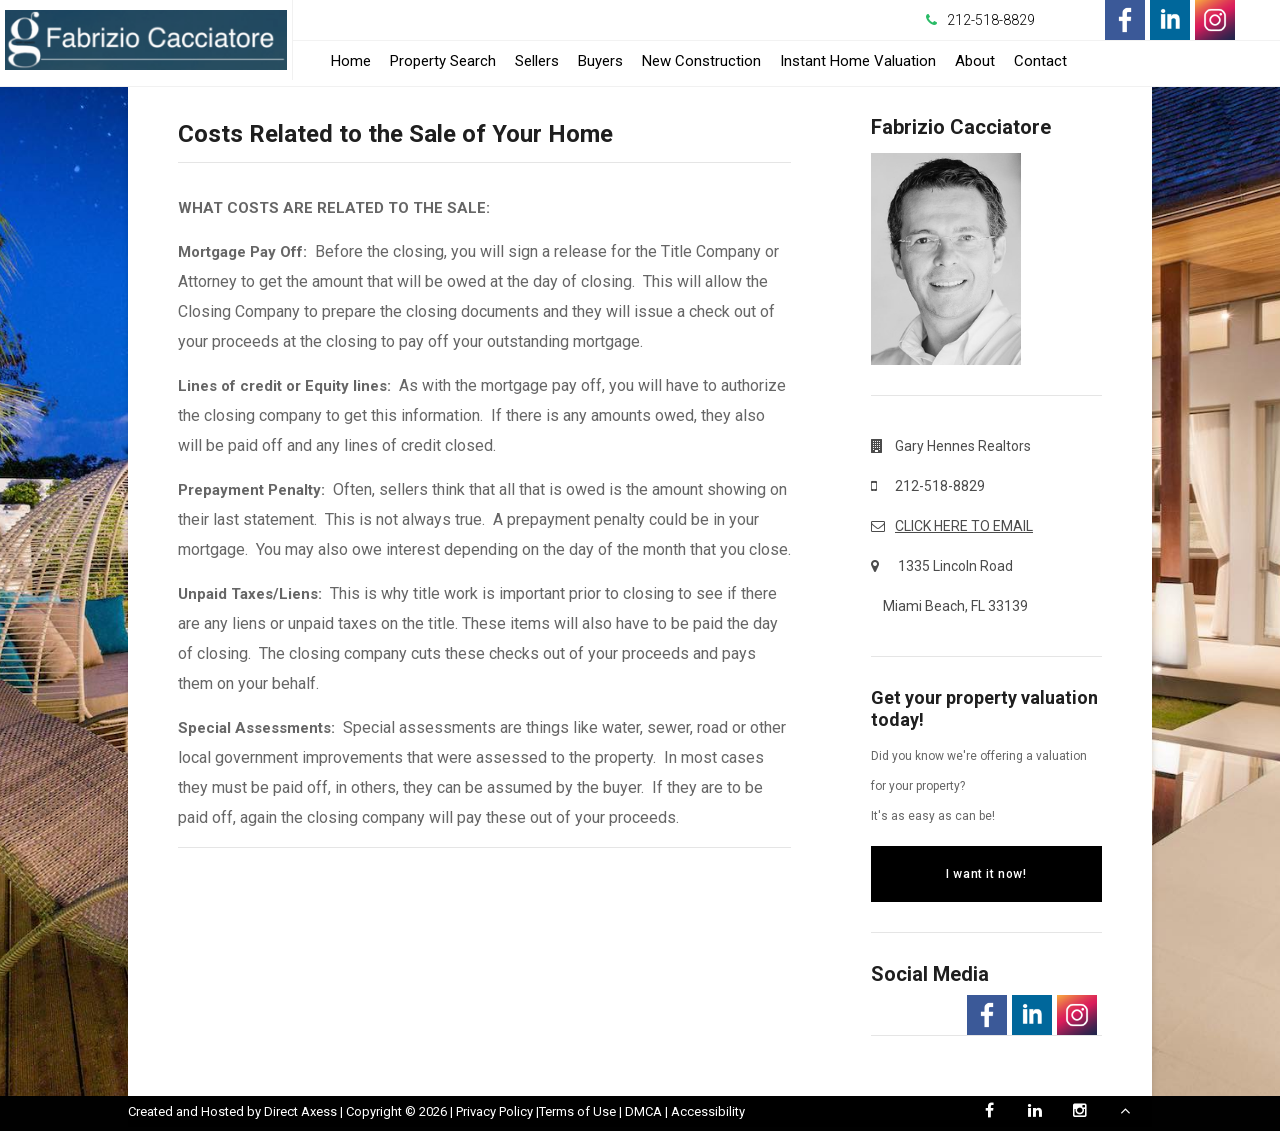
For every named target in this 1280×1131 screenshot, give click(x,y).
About (975, 61)
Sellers (537, 61)
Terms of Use (577, 1111)
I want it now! (986, 874)
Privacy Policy (494, 1111)
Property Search (443, 61)
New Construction (701, 61)
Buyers (600, 61)
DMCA (643, 1111)
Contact (1040, 61)
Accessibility (708, 1111)
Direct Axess (300, 1111)
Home (351, 61)
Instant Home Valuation (858, 61)
